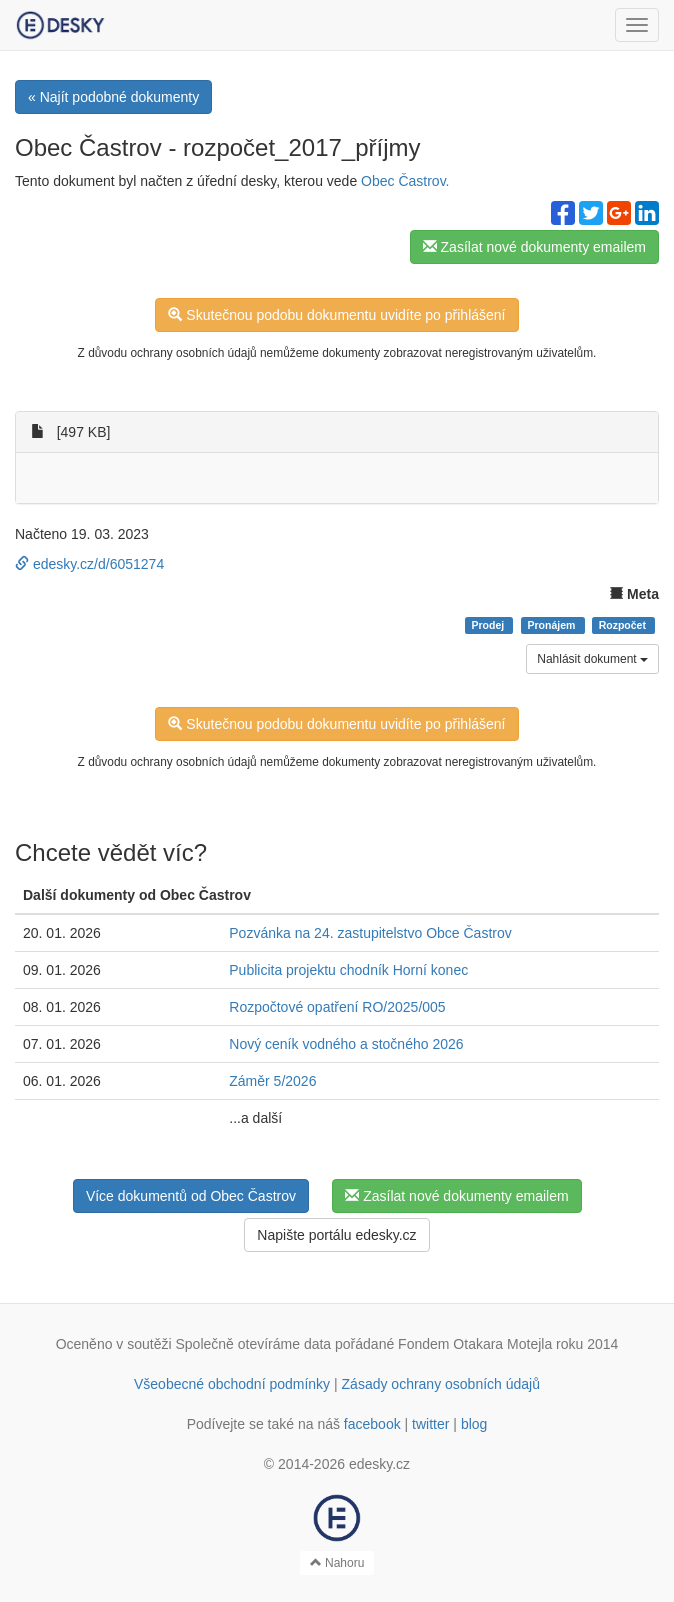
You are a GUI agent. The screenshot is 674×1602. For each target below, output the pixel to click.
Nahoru (337, 1563)
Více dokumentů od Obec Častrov (191, 1196)
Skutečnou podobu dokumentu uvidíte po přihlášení (336, 315)
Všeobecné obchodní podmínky (232, 1384)
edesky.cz (379, 1464)
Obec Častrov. (405, 181)
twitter (430, 1424)
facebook (372, 1424)
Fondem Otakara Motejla (475, 1344)
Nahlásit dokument (592, 659)
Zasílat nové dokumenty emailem (534, 247)
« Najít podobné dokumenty (113, 97)
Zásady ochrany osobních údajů (441, 1384)
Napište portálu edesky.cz (336, 1235)
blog (474, 1424)
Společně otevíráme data (254, 1344)
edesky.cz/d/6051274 (89, 564)
